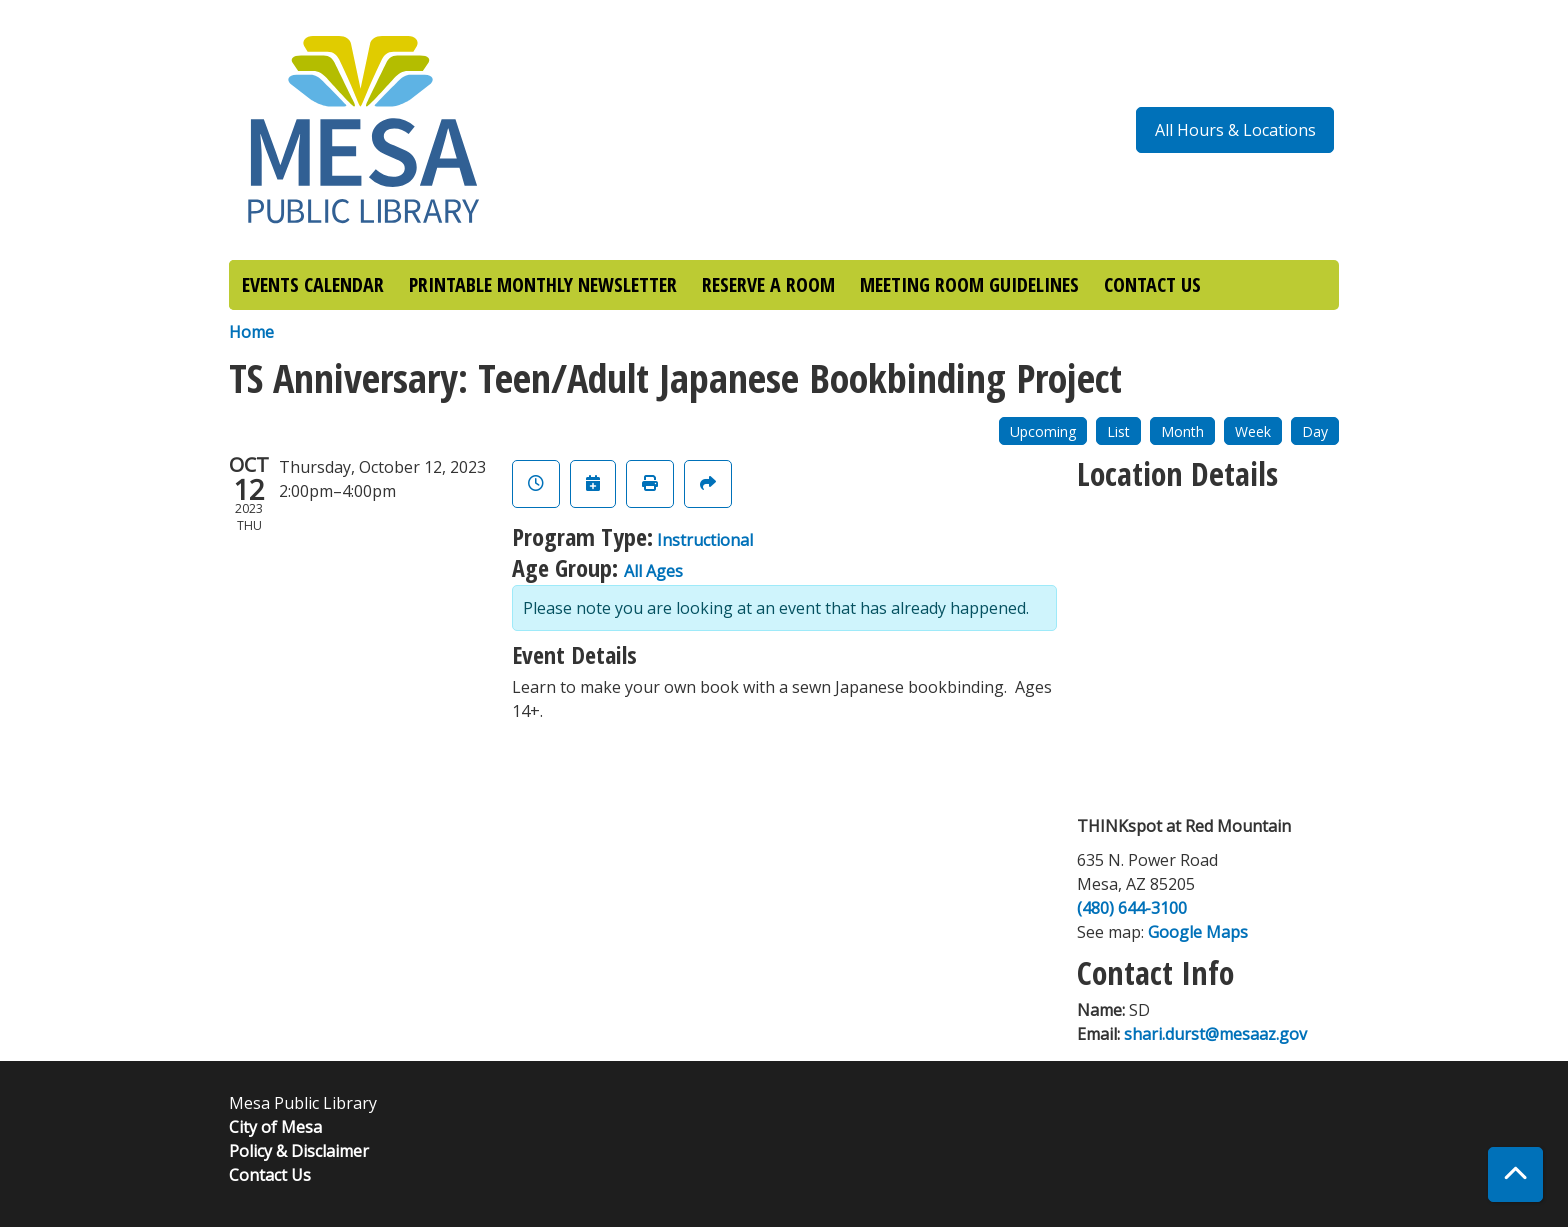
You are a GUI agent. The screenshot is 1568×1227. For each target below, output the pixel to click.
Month (1182, 431)
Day (1315, 431)
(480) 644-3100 (1132, 908)
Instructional (705, 540)
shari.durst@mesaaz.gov (1215, 1034)
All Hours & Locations (1235, 130)
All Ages (653, 571)
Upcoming (1043, 431)
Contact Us (270, 1175)
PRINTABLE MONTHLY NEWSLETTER (543, 284)
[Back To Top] (1515, 1174)
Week (1253, 431)
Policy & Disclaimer (299, 1151)
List (1118, 431)
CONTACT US (1152, 284)
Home (251, 332)
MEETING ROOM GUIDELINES (969, 284)
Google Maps (1198, 932)
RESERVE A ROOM (768, 284)
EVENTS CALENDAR (313, 284)
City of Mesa (275, 1127)
